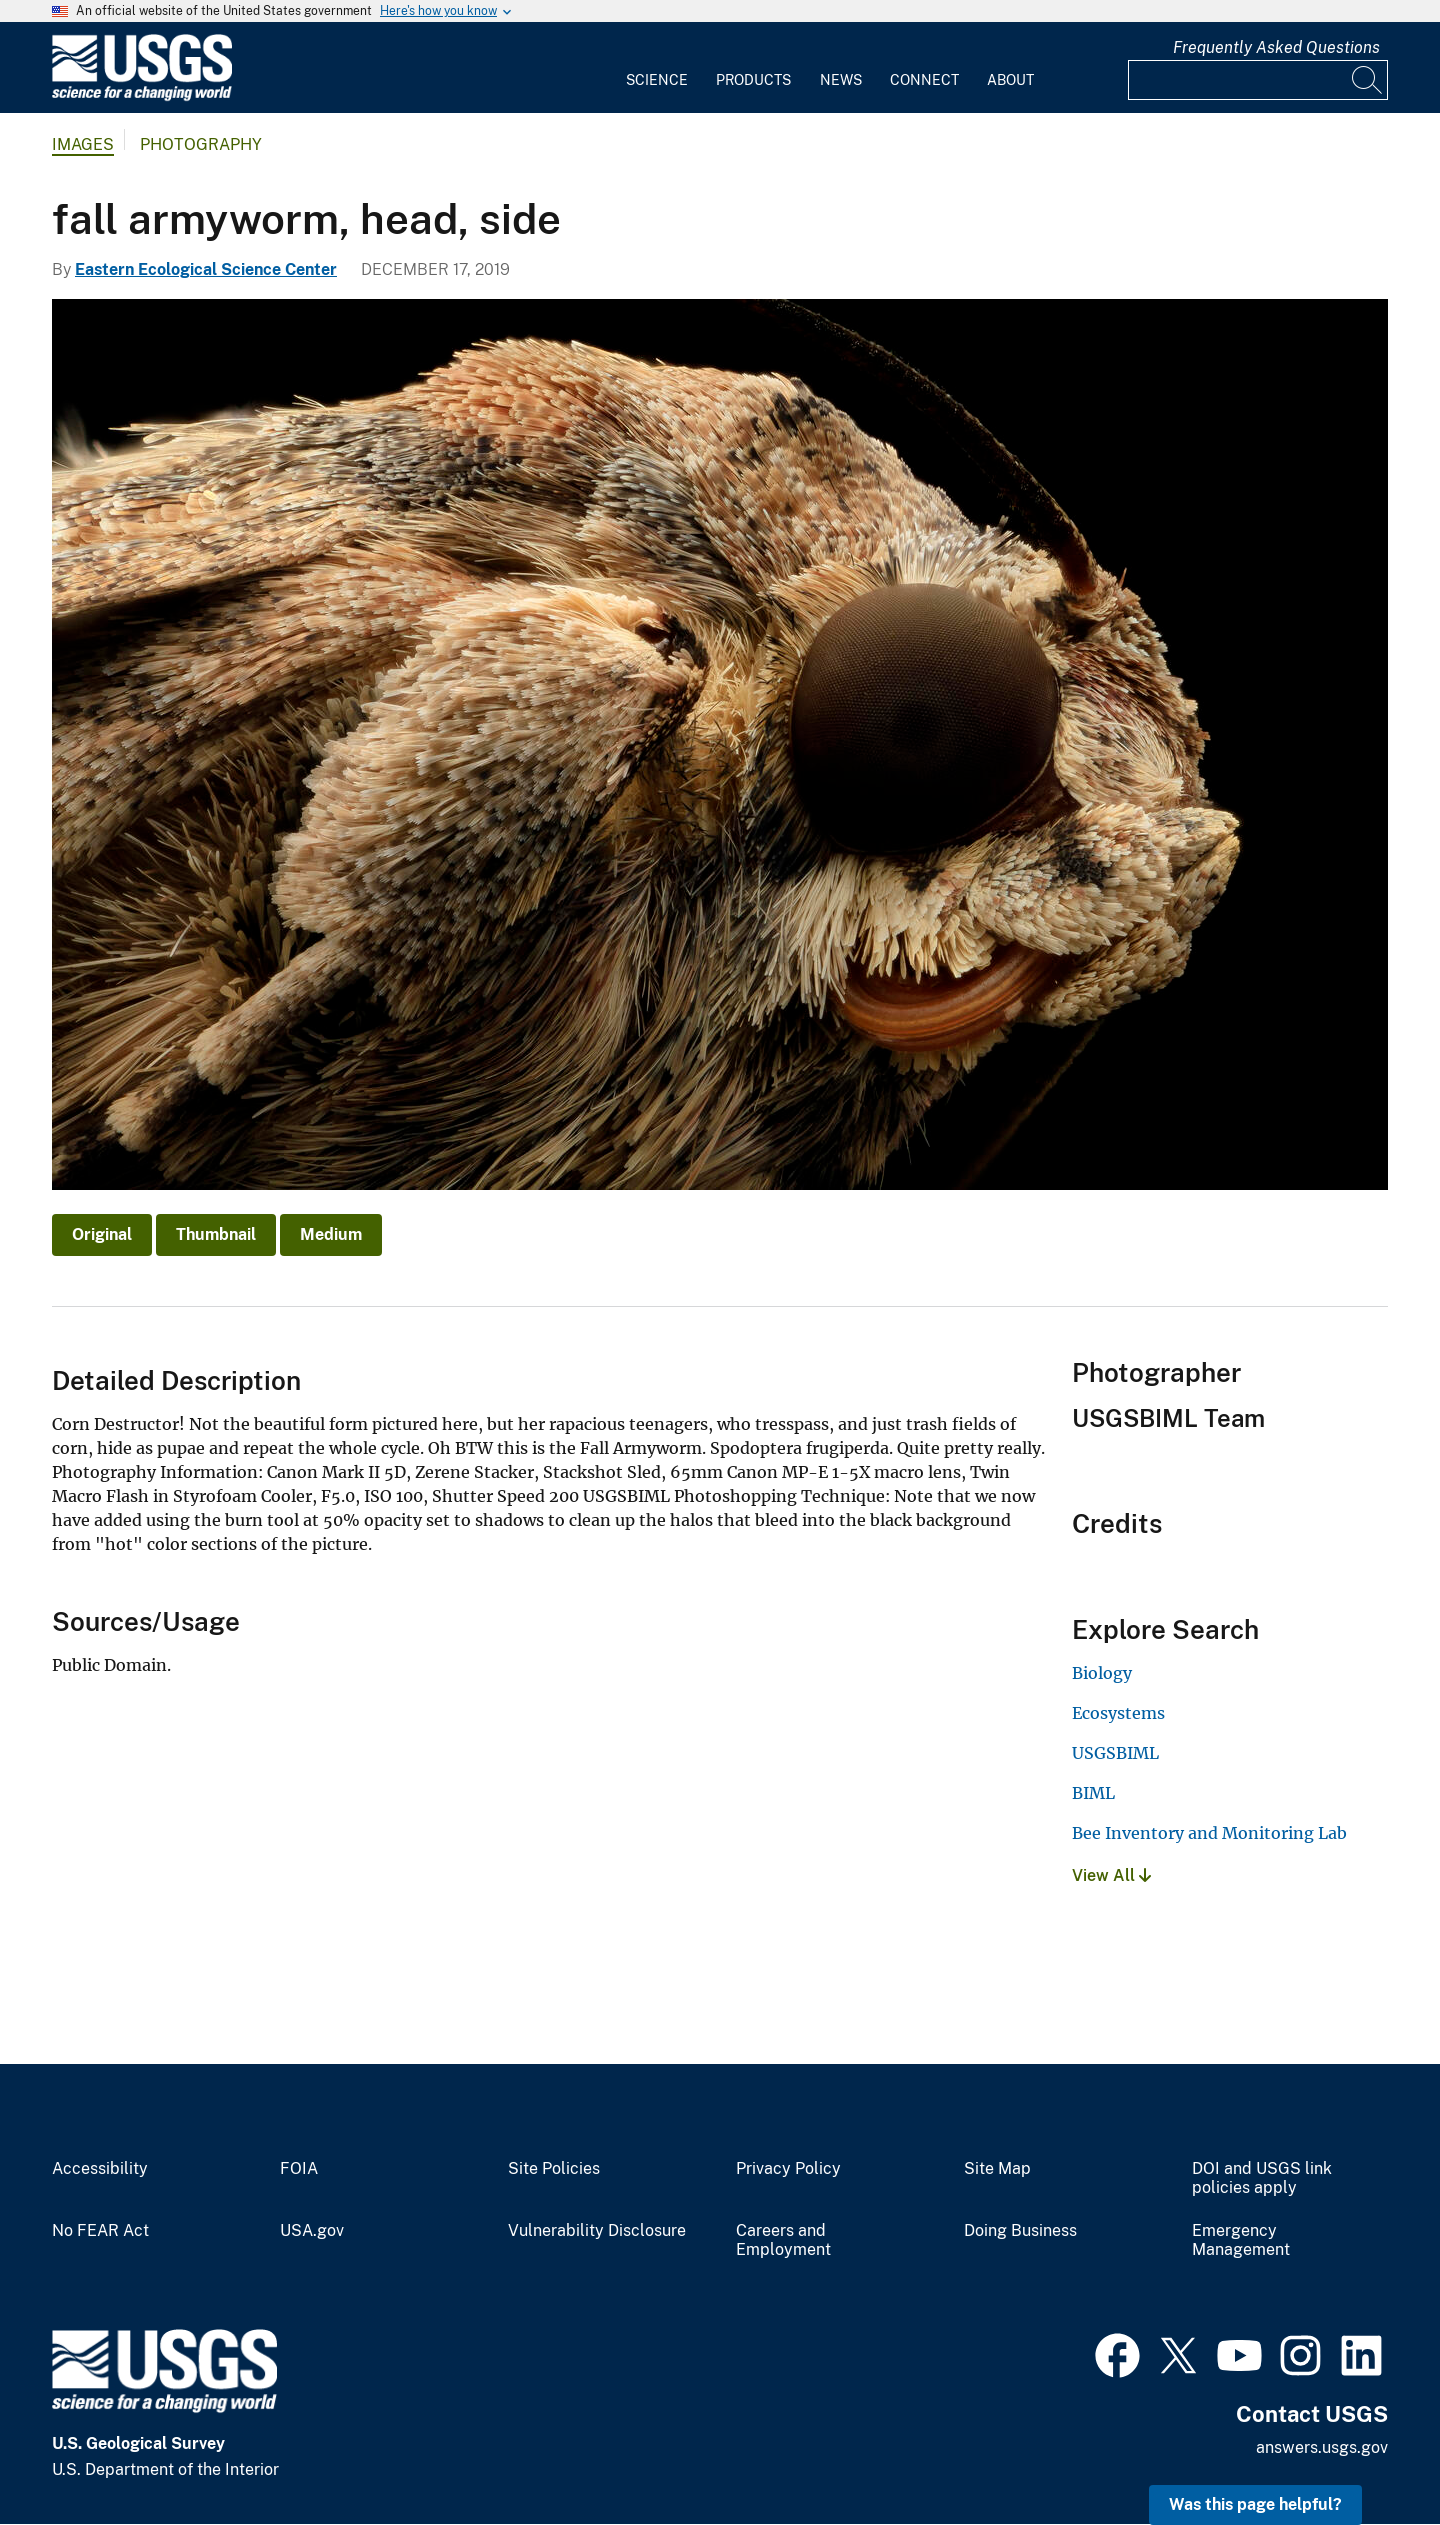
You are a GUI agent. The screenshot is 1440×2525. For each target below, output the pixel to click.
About (1010, 80)
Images (83, 144)
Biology (1102, 1673)
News (841, 80)
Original (102, 1234)
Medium (331, 1234)
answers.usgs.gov (1322, 2447)
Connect (924, 80)
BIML (1093, 1793)
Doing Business (1020, 2231)
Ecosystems (1118, 1713)
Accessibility (100, 2169)
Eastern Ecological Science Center (206, 269)
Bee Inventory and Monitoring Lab (1209, 1833)
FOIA (299, 2169)
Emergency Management (1241, 2240)
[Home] (142, 96)
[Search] (1368, 80)
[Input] (1258, 80)
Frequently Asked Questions (1276, 47)
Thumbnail (216, 1234)
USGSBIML (1115, 1753)
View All (1111, 1875)
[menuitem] (657, 68)
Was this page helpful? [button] (1255, 2504)
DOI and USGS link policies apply (1262, 2178)
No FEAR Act (100, 2231)
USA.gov (312, 2231)
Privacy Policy (788, 2169)
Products (753, 80)
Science (657, 80)
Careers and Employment (783, 2240)
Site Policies (554, 2169)
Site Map (997, 2169)
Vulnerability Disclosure (597, 2231)
